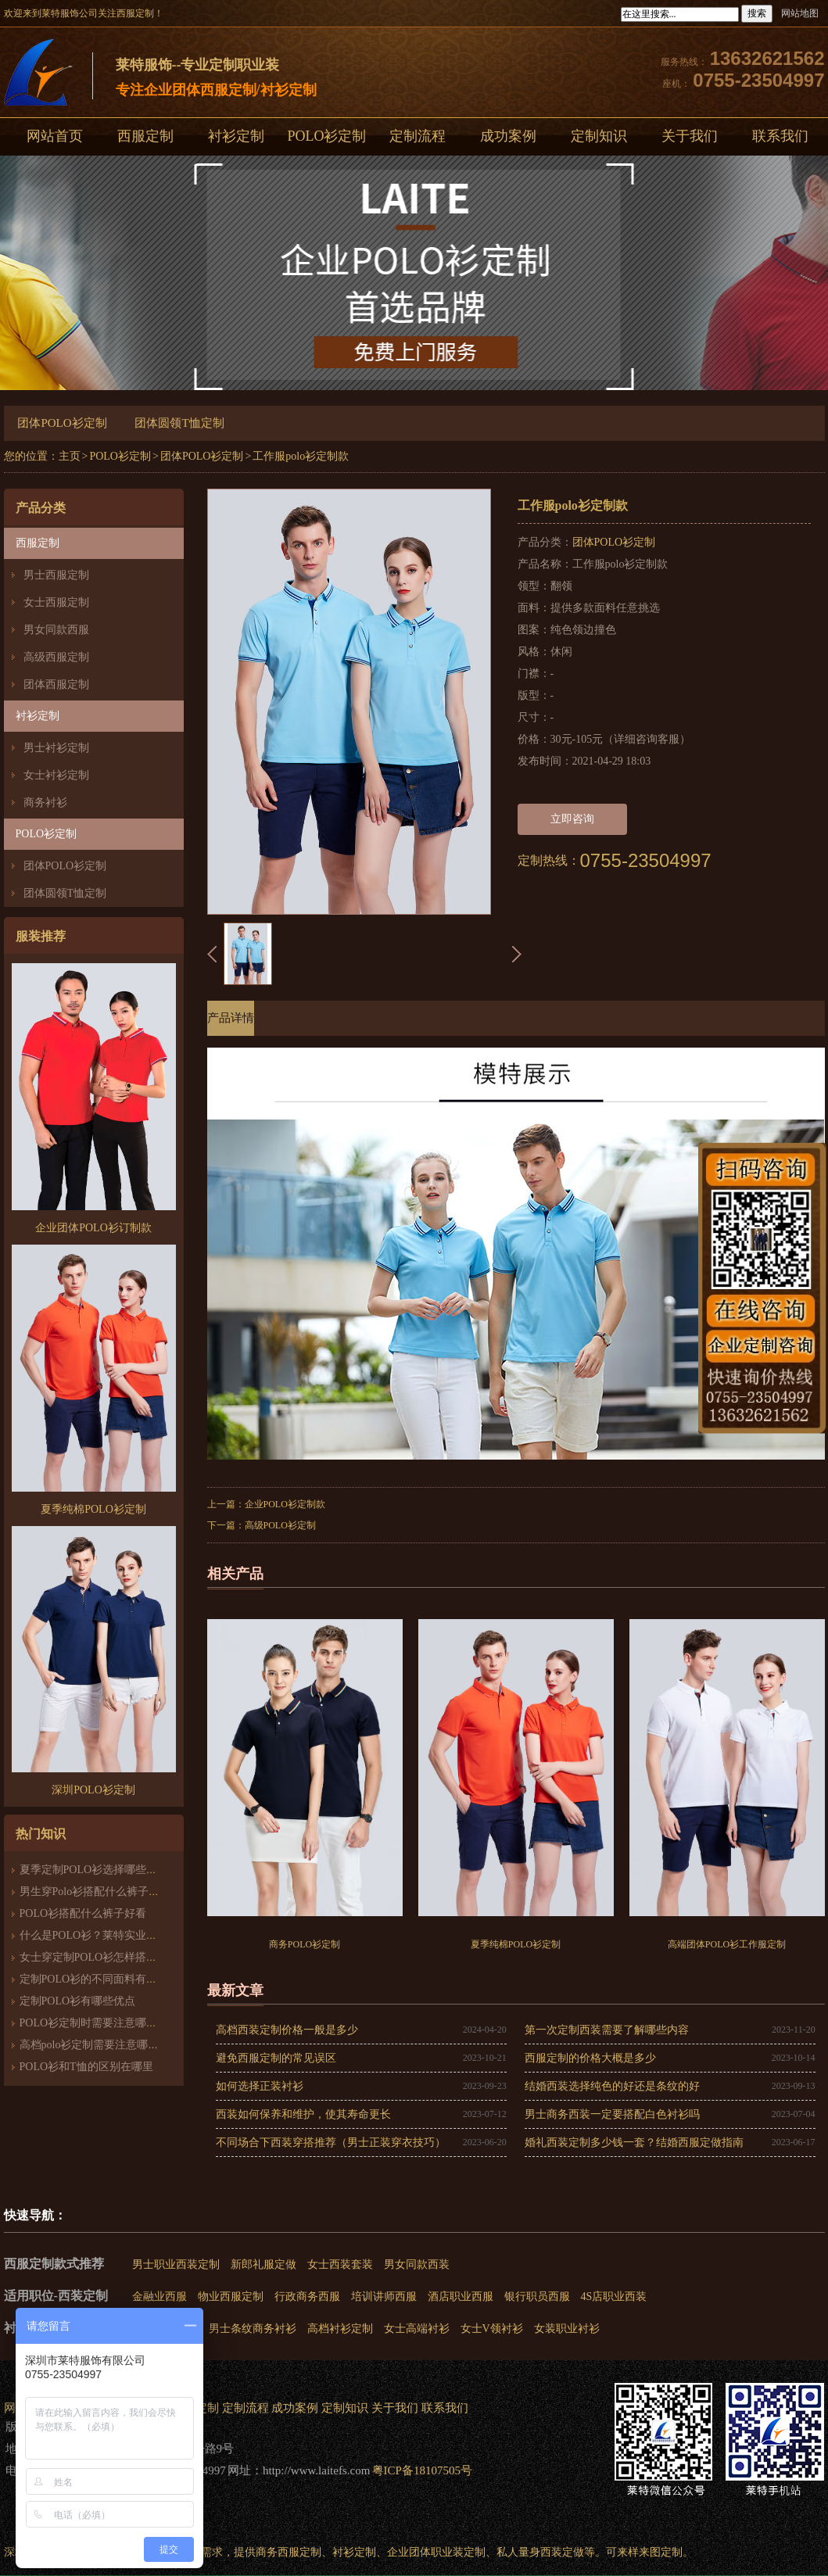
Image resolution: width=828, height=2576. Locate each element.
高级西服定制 (56, 657)
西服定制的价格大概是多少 (590, 2058)
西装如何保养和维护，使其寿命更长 (303, 2114)
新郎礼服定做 (263, 2264)
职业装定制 (458, 2552)
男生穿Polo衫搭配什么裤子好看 (95, 1891)
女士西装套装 (340, 2264)
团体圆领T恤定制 (179, 423)
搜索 (756, 13)
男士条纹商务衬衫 (252, 2328)
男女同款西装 (417, 2264)
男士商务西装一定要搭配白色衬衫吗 (612, 2114)
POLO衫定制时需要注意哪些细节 (100, 2023)
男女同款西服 (56, 630)
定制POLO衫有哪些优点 (78, 2001)
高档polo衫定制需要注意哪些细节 (100, 2045)
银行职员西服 (537, 2296)
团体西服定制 (56, 684)
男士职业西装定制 (176, 2264)
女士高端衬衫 (417, 2328)
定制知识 (599, 136)
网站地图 (800, 13)
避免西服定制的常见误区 (276, 2058)
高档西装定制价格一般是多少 (287, 2030)
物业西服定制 (230, 2296)
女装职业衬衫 (567, 2328)
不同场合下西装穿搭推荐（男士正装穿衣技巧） (331, 2142)
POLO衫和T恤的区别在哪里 (86, 2067)
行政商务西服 (307, 2296)
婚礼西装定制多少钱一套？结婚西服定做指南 (634, 2142)
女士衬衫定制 (56, 775)
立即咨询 (572, 819)
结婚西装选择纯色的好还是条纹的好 (612, 2086)
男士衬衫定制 (56, 748)
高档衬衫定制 (340, 2328)
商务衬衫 (45, 802)
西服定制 (145, 136)
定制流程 (417, 136)
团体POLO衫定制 (61, 423)
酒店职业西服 (460, 2296)
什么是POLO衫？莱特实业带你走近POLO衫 (125, 1935)
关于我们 (689, 136)
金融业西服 (159, 2296)
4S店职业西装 (614, 2296)
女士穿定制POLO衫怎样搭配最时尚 (105, 1957)
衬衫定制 (236, 136)
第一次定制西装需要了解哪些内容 (607, 2030)
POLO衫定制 (326, 136)
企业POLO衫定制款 (285, 1504)
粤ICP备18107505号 (422, 2470)
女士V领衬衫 (492, 2328)
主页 (70, 456)
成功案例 (508, 136)
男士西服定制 (56, 575)
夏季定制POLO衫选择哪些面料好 (100, 1870)
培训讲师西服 (384, 2296)
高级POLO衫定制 (280, 1525)
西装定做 (562, 2552)
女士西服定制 (56, 602)
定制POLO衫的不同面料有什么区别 (105, 1979)
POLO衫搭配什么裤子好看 (83, 1913)
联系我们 (444, 2408)
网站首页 (55, 136)
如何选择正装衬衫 (259, 2086)
